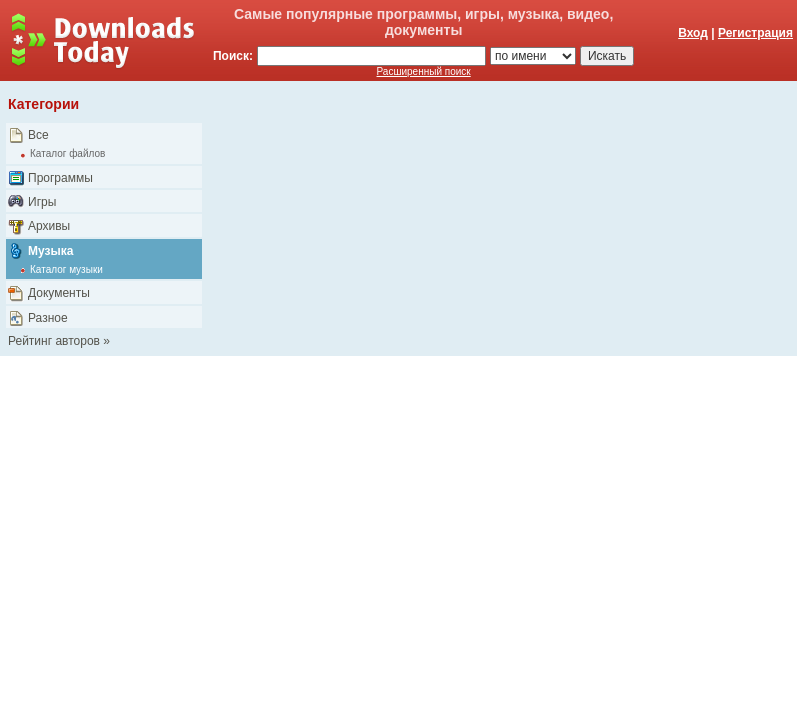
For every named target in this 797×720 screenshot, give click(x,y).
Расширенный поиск (424, 71)
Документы (59, 293)
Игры (42, 202)
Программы (60, 178)
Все (38, 135)
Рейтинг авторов (54, 341)
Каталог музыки (66, 269)
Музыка (50, 251)
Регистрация (755, 33)
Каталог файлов (67, 153)
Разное (48, 318)
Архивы (49, 226)
